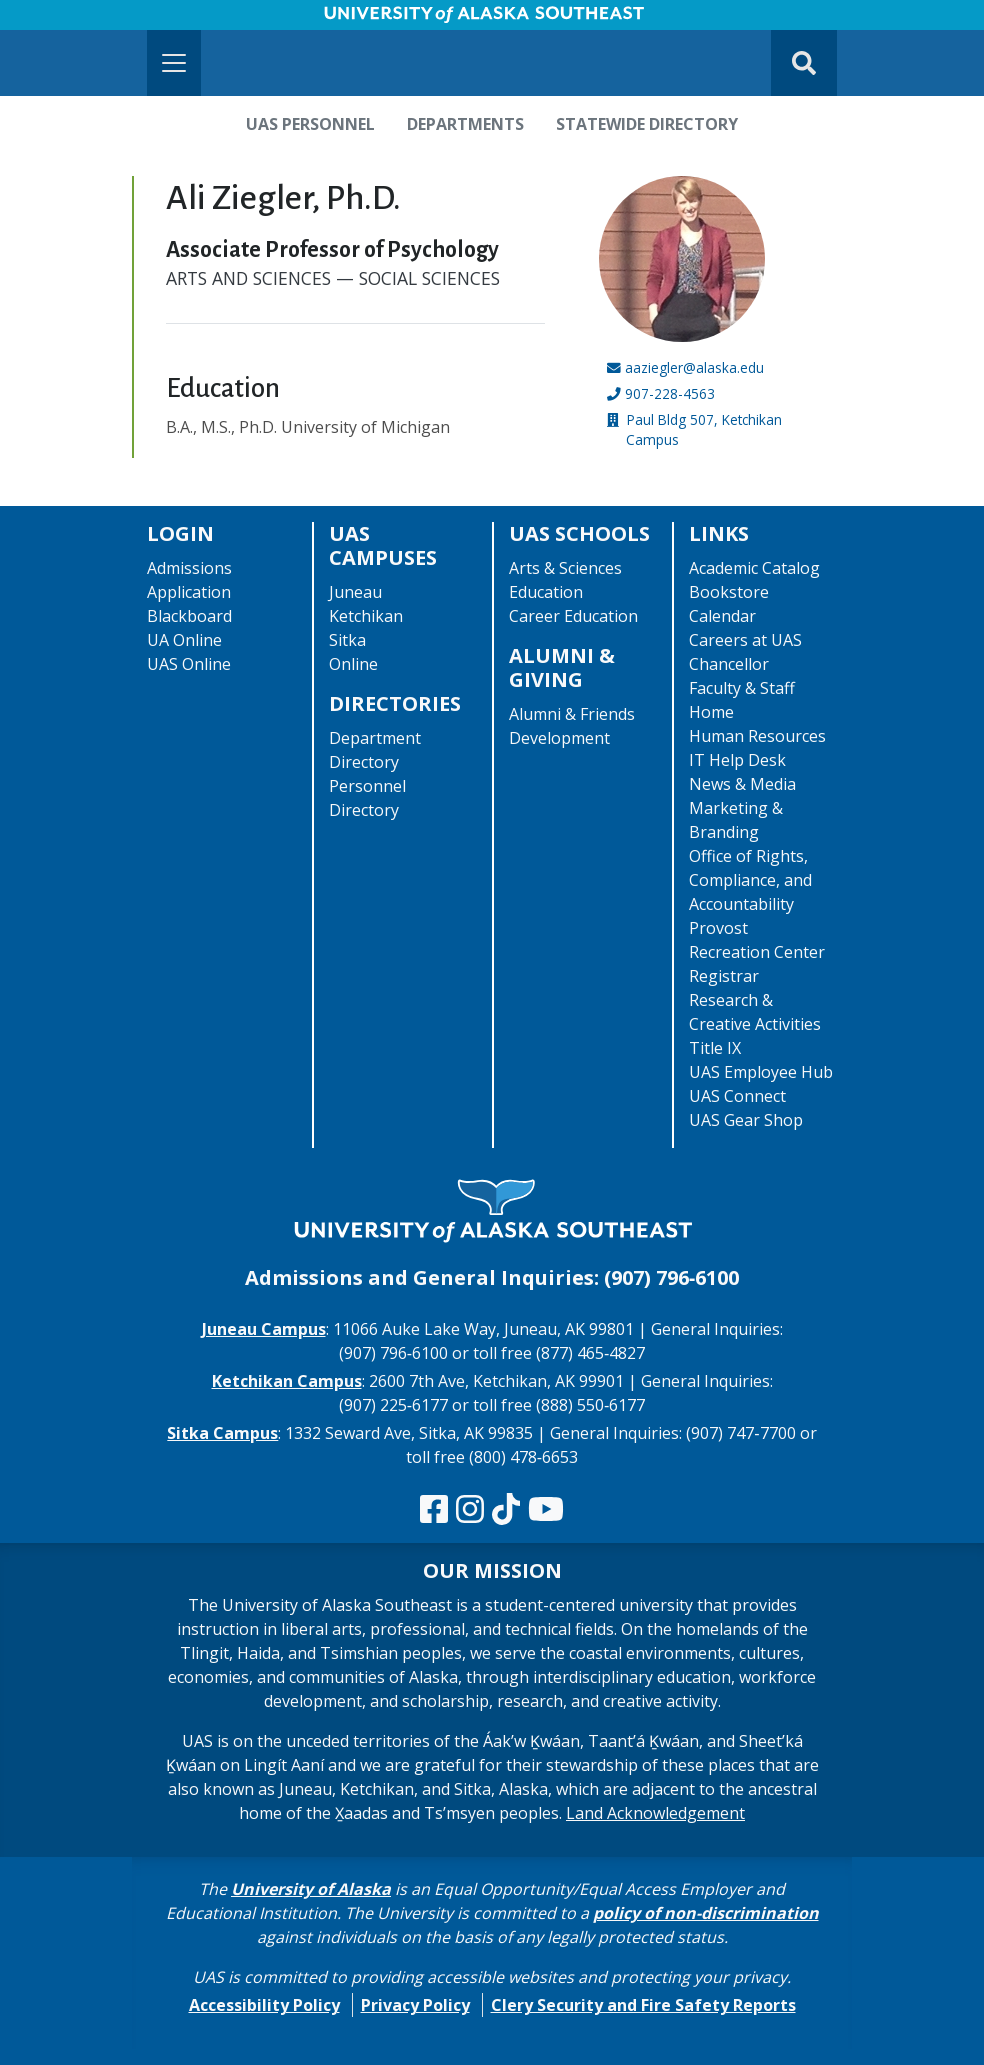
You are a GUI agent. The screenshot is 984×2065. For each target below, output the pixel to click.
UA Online (184, 640)
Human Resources (757, 736)
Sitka (347, 640)
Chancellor (729, 664)
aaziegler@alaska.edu (694, 367)
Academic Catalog (754, 568)
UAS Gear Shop (746, 1120)
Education (546, 592)
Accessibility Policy (264, 2005)
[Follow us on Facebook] (434, 1510)
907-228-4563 (670, 393)
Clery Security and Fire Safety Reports (643, 2005)
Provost (718, 928)
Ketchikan (366, 616)
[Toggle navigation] (174, 63)
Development (559, 738)
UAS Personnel (310, 124)
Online (353, 664)
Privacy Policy (415, 2005)
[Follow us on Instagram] (470, 1510)
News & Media (742, 784)
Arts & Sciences (565, 568)
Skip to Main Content (93, 20)
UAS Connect (737, 1096)
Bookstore (729, 592)
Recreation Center (757, 952)
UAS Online (189, 664)
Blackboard (189, 616)
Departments (465, 124)
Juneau (355, 592)
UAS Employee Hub (761, 1072)
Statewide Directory (647, 124)
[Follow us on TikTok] (506, 1510)
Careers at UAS (745, 640)
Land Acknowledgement (655, 1813)
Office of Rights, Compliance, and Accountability (750, 880)
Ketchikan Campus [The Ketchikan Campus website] (287, 1381)
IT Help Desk (737, 760)
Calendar (722, 616)
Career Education (573, 616)
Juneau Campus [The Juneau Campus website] (264, 1329)
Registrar (724, 976)
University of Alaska (311, 1889)
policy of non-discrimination (706, 1913)
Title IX (715, 1048)
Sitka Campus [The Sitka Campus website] (222, 1433)
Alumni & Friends (572, 714)
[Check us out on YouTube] (546, 1510)
